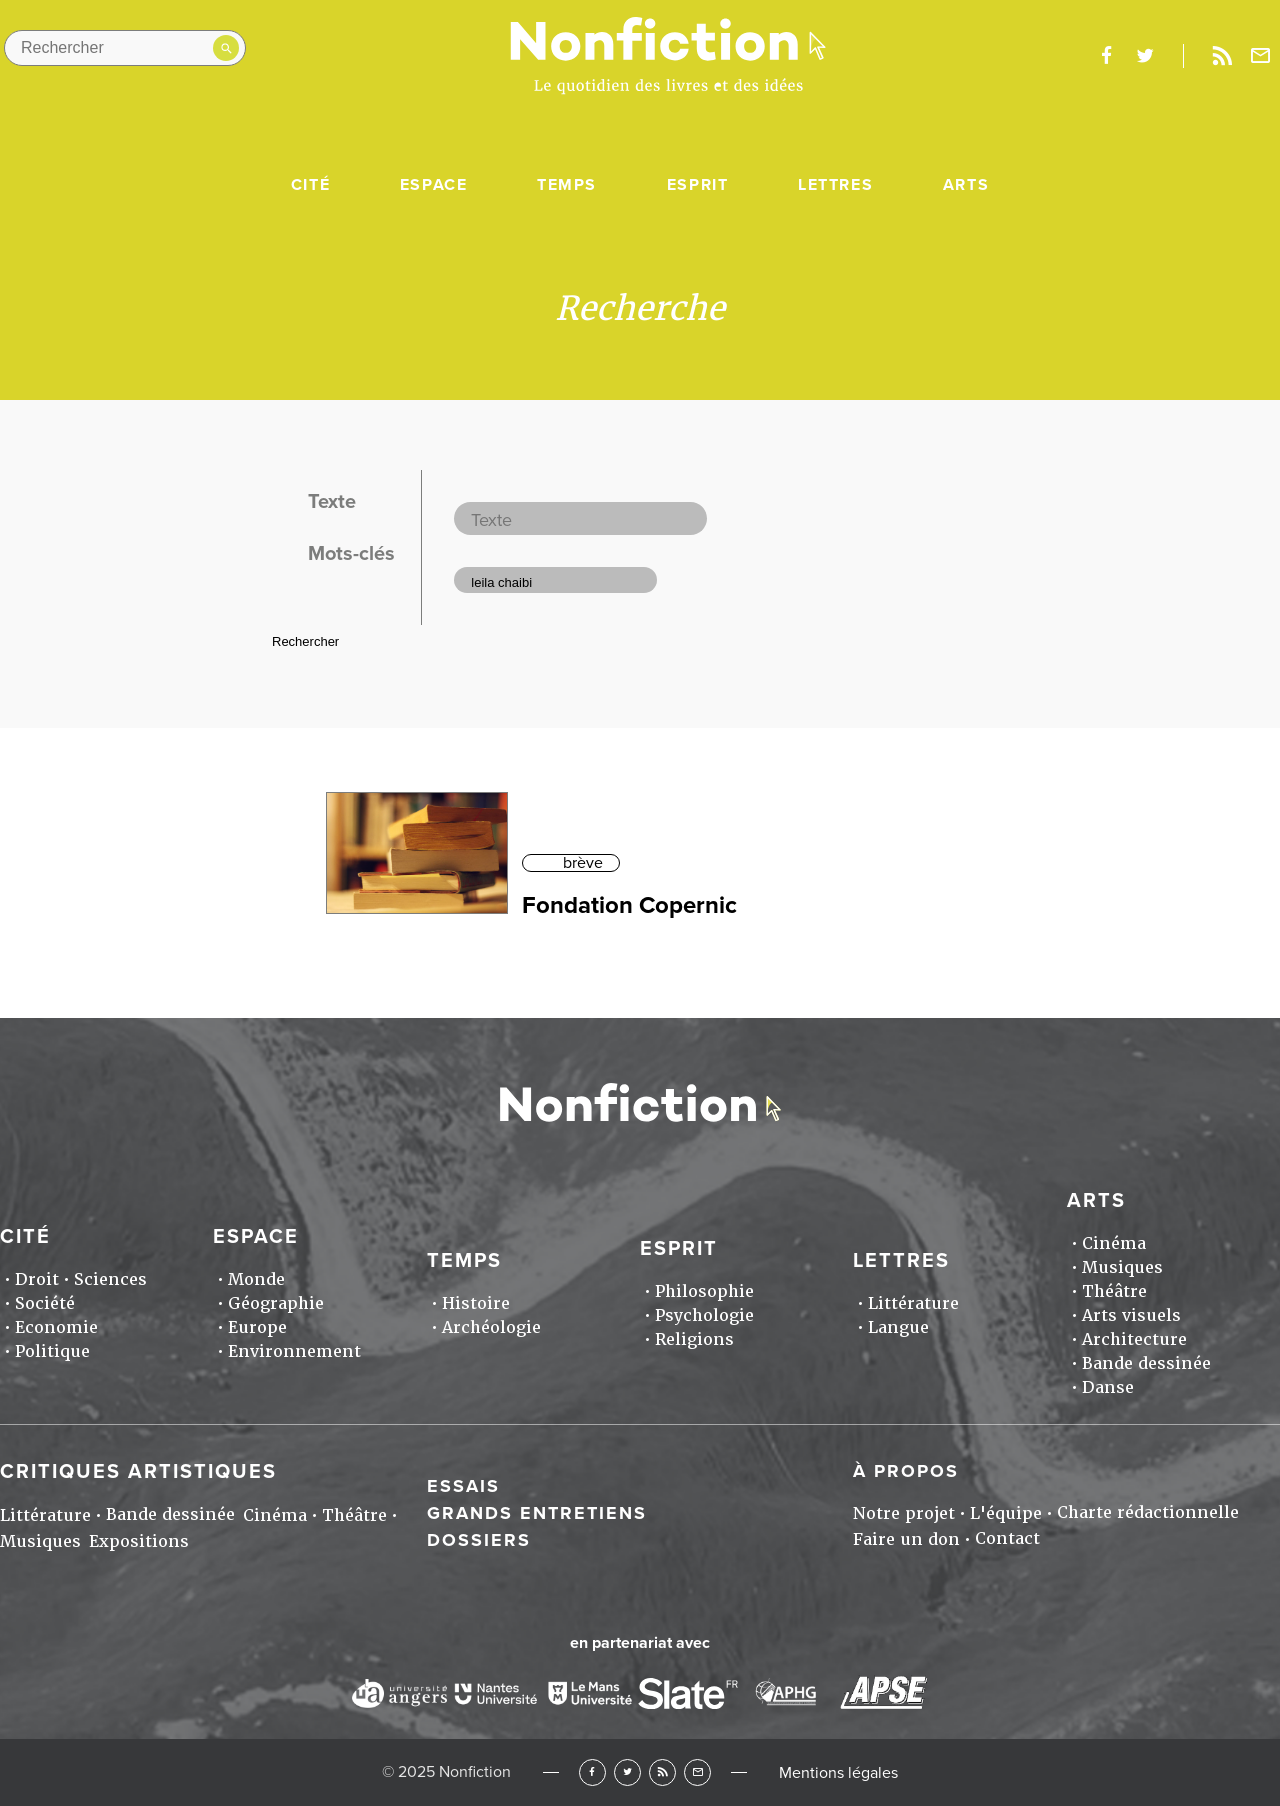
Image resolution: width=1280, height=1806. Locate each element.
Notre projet (904, 1513)
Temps (567, 185)
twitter (1145, 56)
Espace (434, 185)
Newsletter (1261, 56)
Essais (463, 1486)
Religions (694, 1339)
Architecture (1134, 1339)
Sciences (110, 1279)
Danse (1108, 1387)
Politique (52, 1351)
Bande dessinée (1146, 1363)
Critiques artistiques (138, 1472)
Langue (898, 1327)
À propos (906, 1471)
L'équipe (1006, 1513)
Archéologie (491, 1327)
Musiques (1122, 1267)
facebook (1106, 56)
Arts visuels (1131, 1315)
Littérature (913, 1303)
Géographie (276, 1303)
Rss (1222, 56)
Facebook (592, 1772)
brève (583, 863)
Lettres (835, 185)
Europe (257, 1327)
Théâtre (1114, 1291)
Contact (1007, 1538)
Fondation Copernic (629, 905)
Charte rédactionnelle (1148, 1512)
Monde (256, 1279)
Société (45, 1303)
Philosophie (704, 1291)
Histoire (476, 1303)
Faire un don (906, 1539)
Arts (966, 185)
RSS (662, 1772)
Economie (56, 1327)
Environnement (294, 1351)
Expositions (139, 1541)
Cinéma (1114, 1243)
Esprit (698, 185)
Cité (310, 185)
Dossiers (479, 1540)
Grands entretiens (537, 1513)
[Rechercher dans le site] (125, 48)
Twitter (627, 1772)
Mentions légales (838, 1773)
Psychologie (704, 1315)
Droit (37, 1279)
